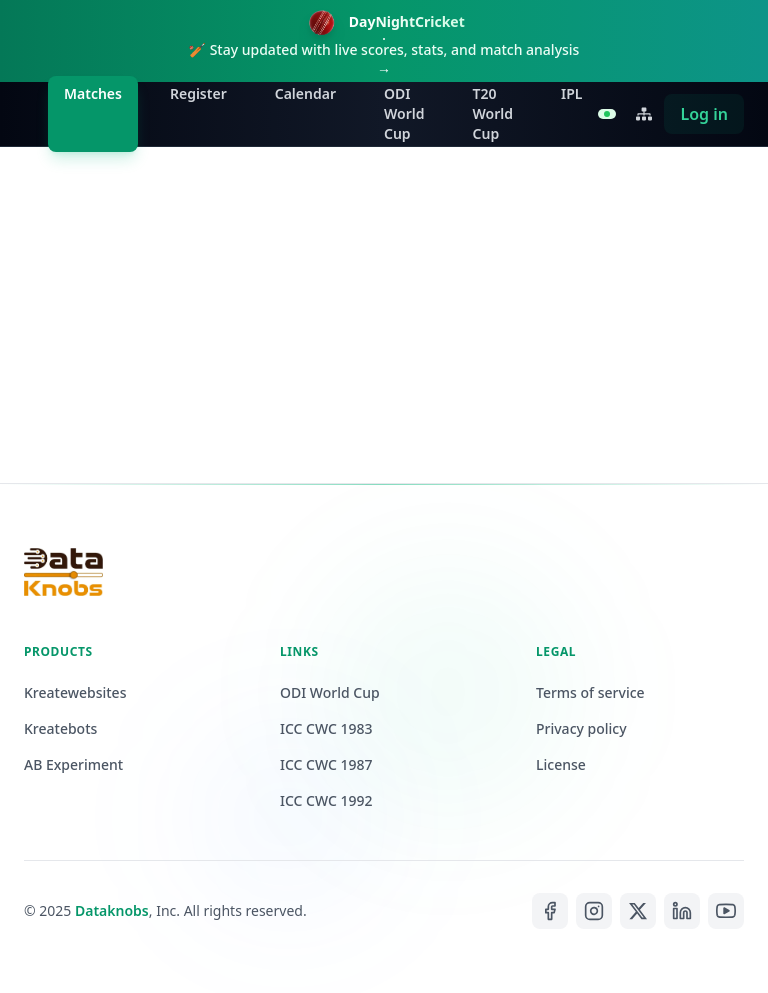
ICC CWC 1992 (326, 800)
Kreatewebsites (75, 692)
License (561, 764)
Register (198, 93)
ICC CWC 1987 (326, 764)
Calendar (305, 93)
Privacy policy (581, 728)
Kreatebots (60, 728)
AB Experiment (73, 764)
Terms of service (590, 692)
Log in (704, 114)
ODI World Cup (404, 113)
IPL (571, 93)
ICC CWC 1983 (326, 728)
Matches (93, 93)
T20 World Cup (493, 113)
